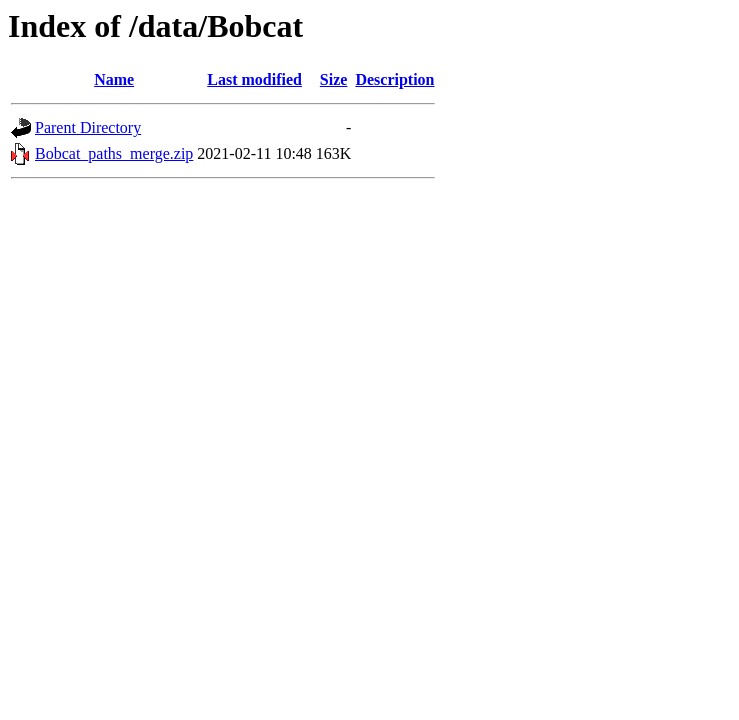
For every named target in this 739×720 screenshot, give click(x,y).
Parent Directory (88, 127)
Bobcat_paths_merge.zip (114, 153)
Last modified (254, 79)
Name (114, 79)
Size (334, 79)
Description (394, 79)
